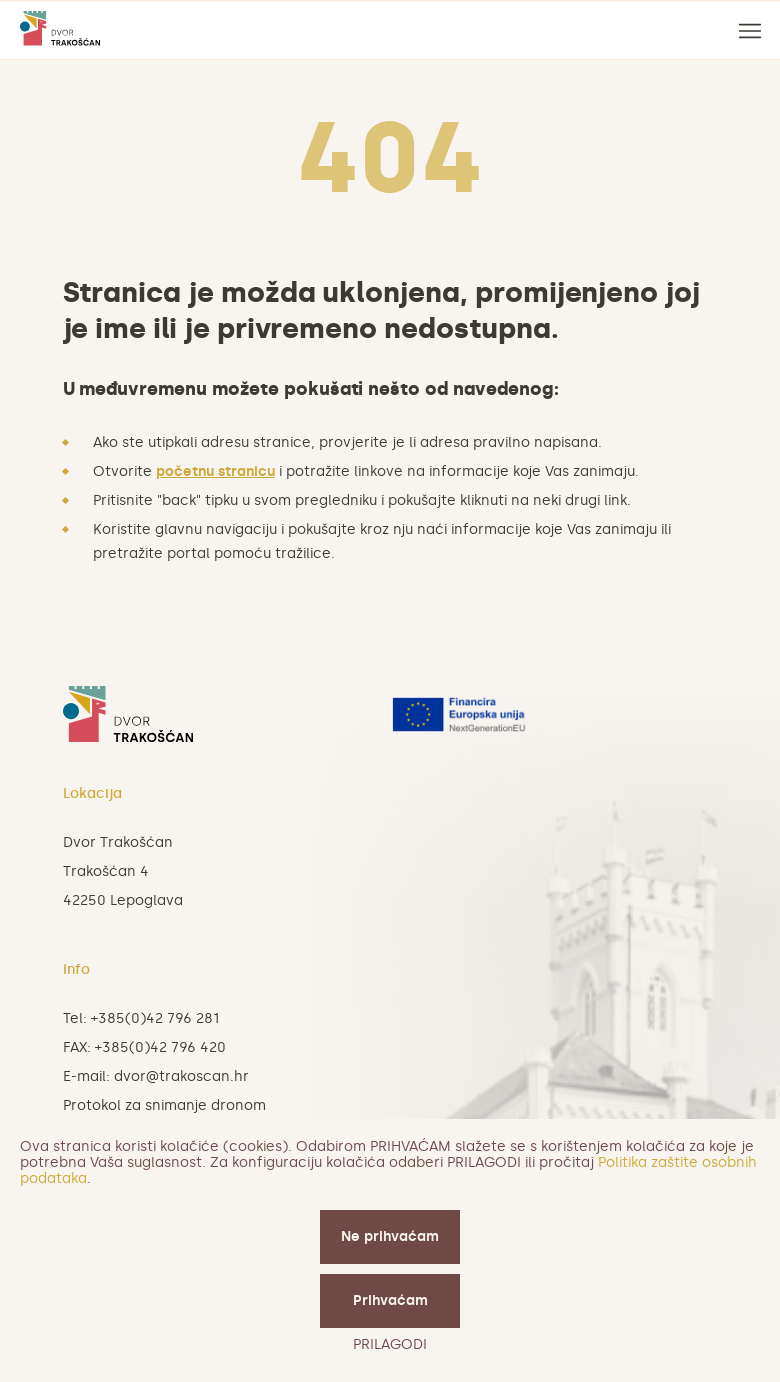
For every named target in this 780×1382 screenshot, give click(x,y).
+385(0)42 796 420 (160, 1047)
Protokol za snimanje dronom (164, 1105)
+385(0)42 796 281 (155, 1018)
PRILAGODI (390, 1344)
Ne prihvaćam (390, 1236)
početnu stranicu (215, 471)
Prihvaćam (390, 1300)
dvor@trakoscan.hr (181, 1076)
